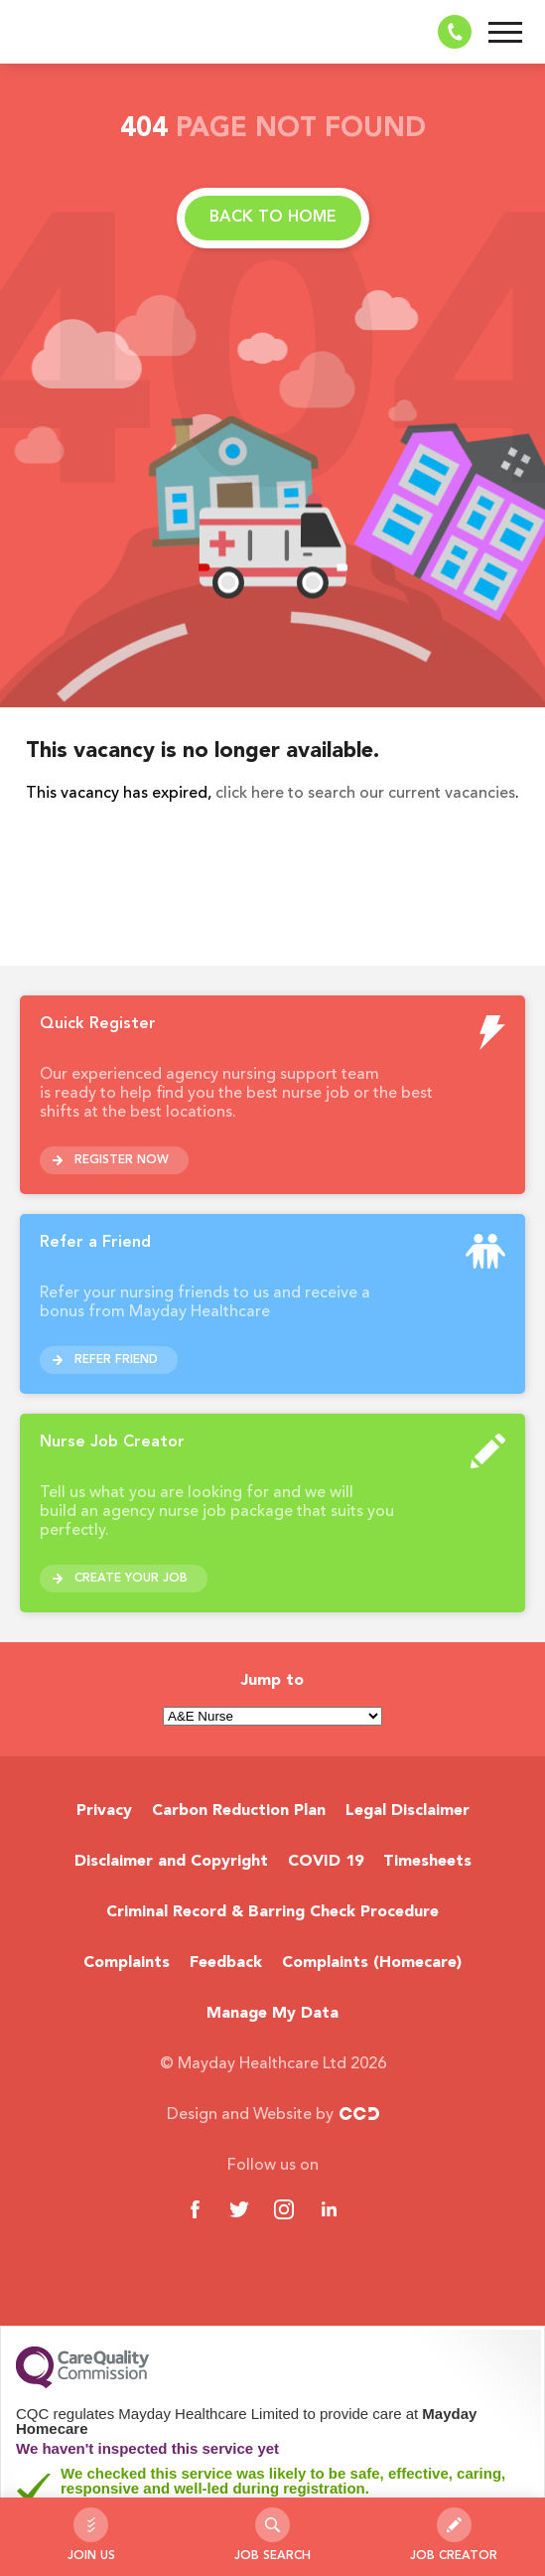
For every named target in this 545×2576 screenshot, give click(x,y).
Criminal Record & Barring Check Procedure (272, 1912)
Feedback (226, 1963)
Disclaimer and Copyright (171, 1862)
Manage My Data (272, 2014)
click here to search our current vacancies (365, 794)
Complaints (126, 1963)
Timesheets (427, 1862)
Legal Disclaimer (407, 1811)
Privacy (104, 1811)
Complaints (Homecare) (372, 1963)
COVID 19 (325, 1862)
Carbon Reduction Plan (239, 1811)
